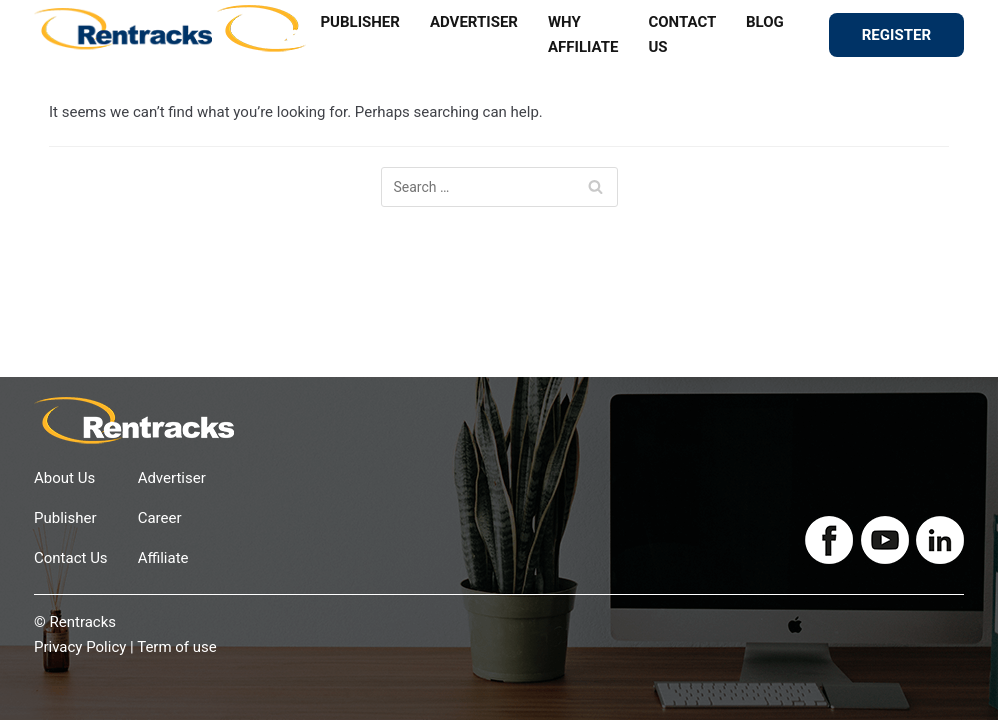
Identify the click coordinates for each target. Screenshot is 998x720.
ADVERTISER (474, 22)
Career (160, 518)
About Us (64, 478)
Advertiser (172, 478)
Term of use (177, 647)
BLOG (765, 22)
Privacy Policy (80, 647)
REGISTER (896, 35)
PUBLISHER (360, 22)
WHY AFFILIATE (583, 34)
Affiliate (163, 558)
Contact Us (71, 558)
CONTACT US (682, 34)
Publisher (65, 518)
